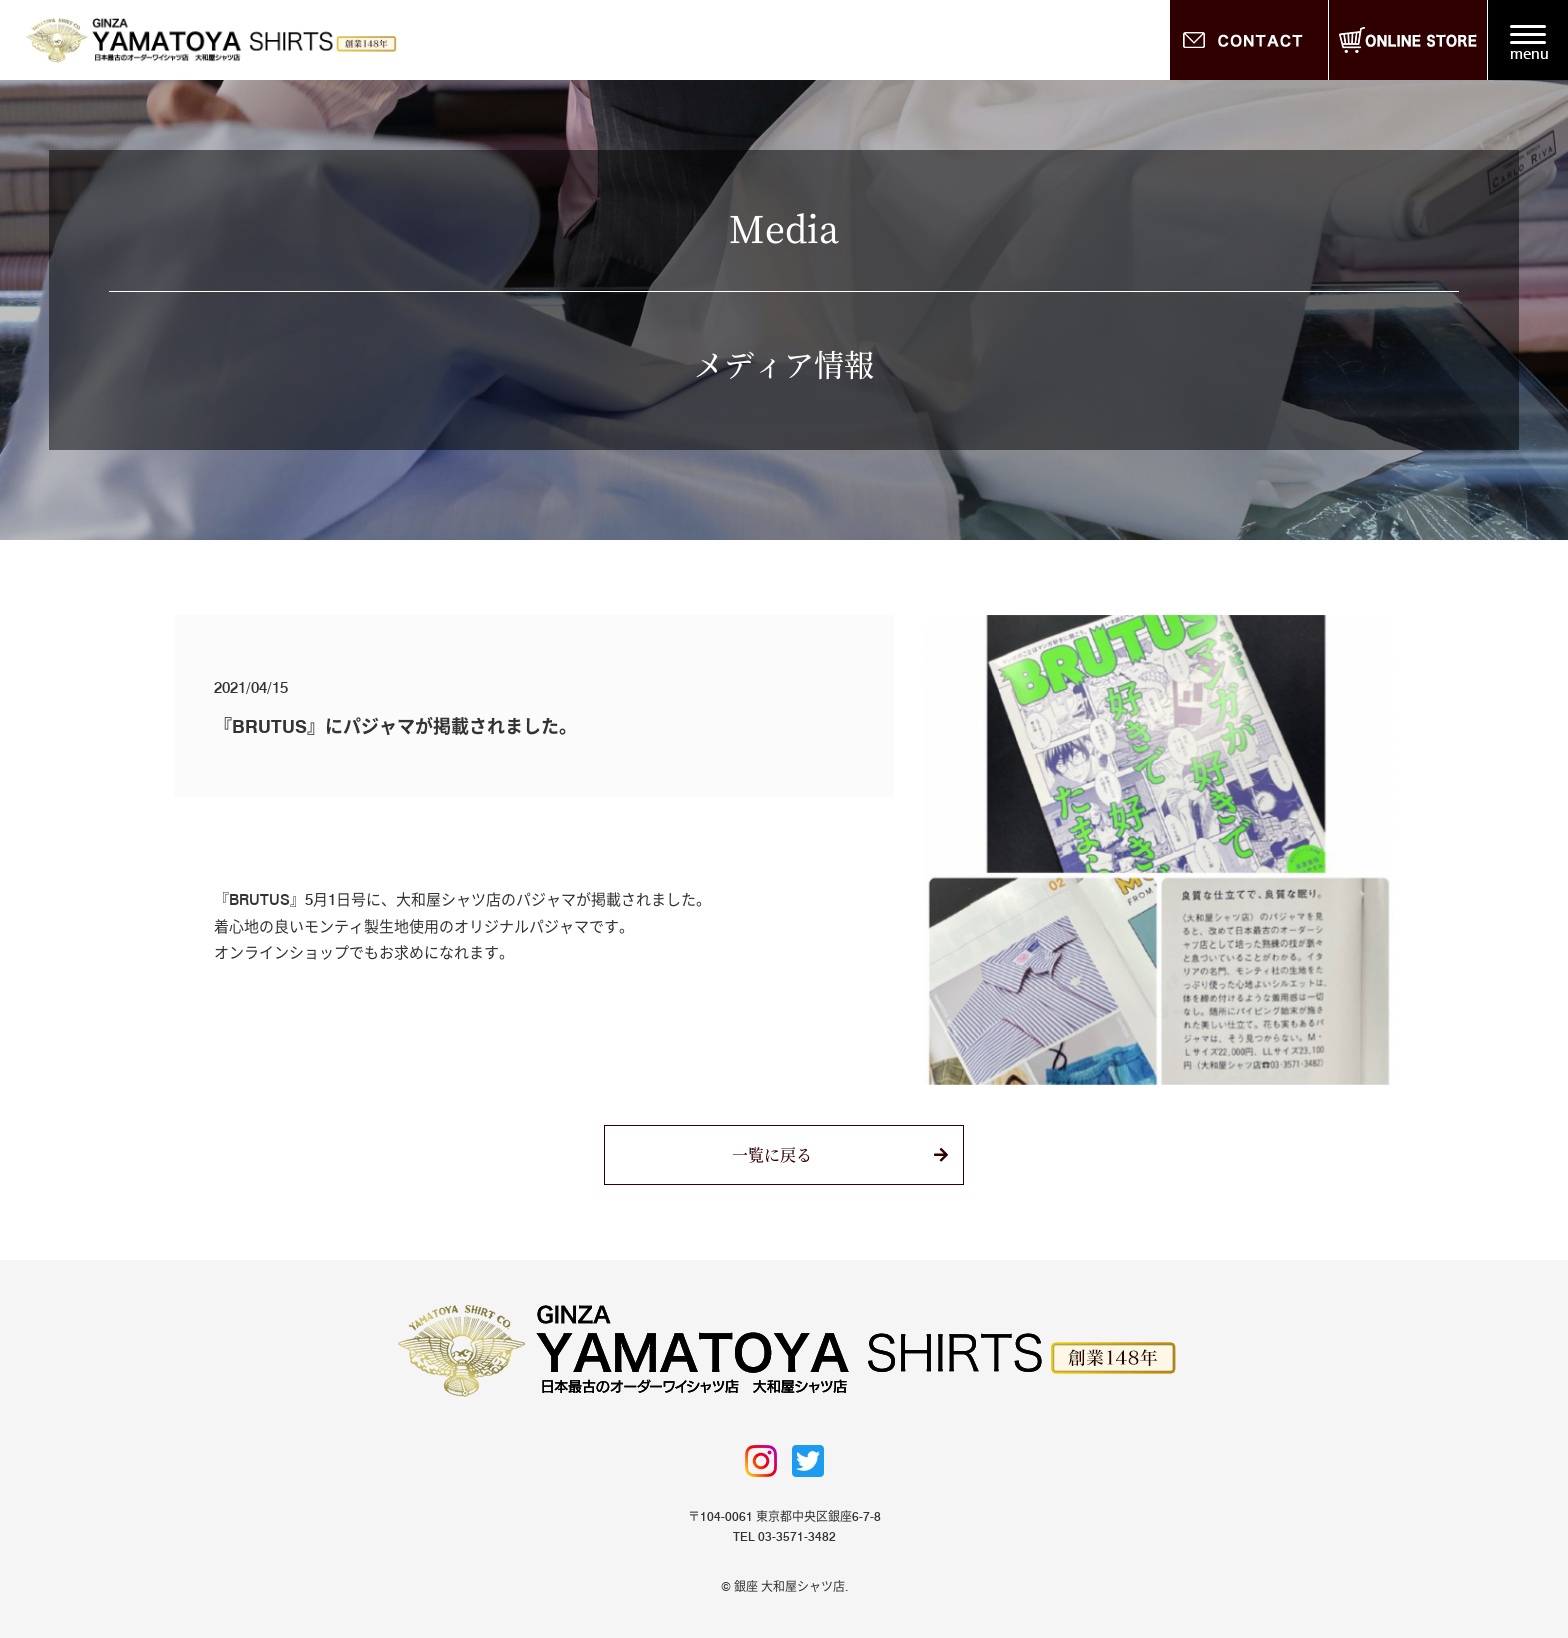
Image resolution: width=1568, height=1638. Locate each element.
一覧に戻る (772, 1154)
